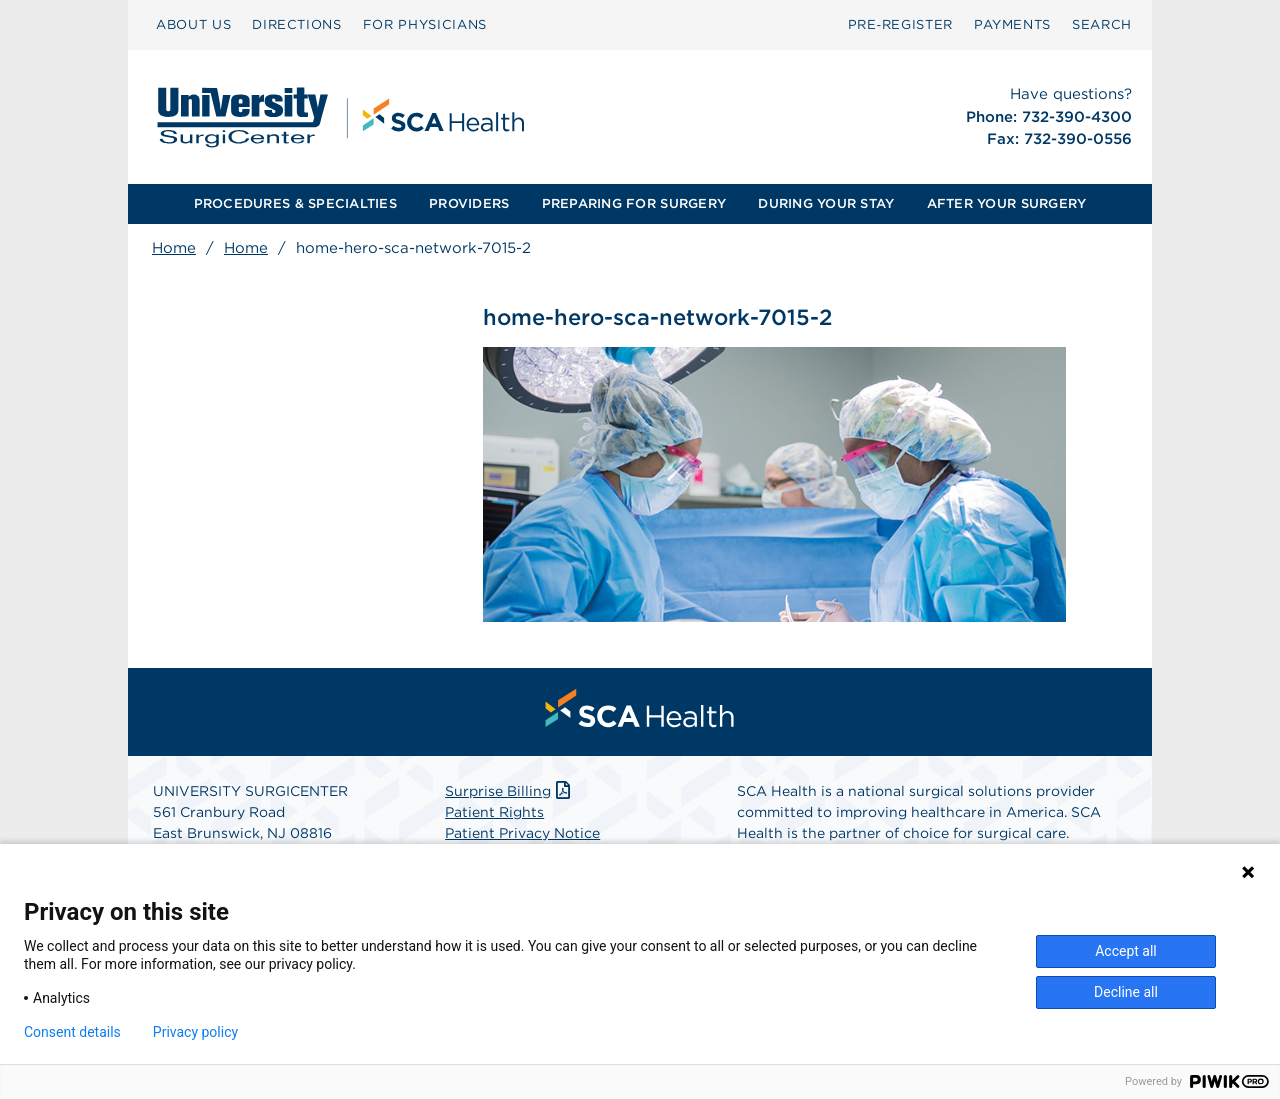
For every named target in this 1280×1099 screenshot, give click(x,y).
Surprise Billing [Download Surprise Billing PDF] (509, 791)
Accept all (1126, 951)
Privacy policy (195, 1032)
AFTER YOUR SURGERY (1007, 203)
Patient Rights (494, 812)
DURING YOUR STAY (826, 203)
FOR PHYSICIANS (425, 24)
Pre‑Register (900, 24)
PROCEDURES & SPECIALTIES (295, 203)
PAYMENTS (1012, 24)
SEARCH (1102, 24)
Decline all (1126, 992)
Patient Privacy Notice (522, 833)
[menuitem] (193, 25)
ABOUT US (193, 24)
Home (174, 248)
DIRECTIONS (297, 24)
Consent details (72, 1032)
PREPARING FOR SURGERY (634, 203)
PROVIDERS (469, 203)
